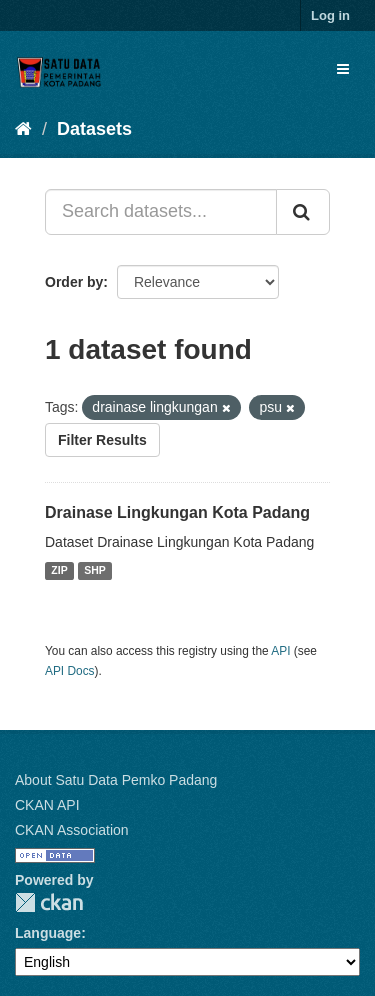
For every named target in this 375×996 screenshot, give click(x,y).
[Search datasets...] (161, 212)
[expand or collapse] (343, 69)
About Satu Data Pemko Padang (116, 780)
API (280, 651)
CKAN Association (72, 830)
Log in (330, 15)
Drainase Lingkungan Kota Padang (177, 512)
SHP (95, 571)
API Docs (70, 671)
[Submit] (303, 212)
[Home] (23, 129)
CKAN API (47, 805)
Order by (74, 282)
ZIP (59, 571)
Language (48, 933)
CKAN (49, 902)
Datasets (94, 129)
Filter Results (102, 440)
